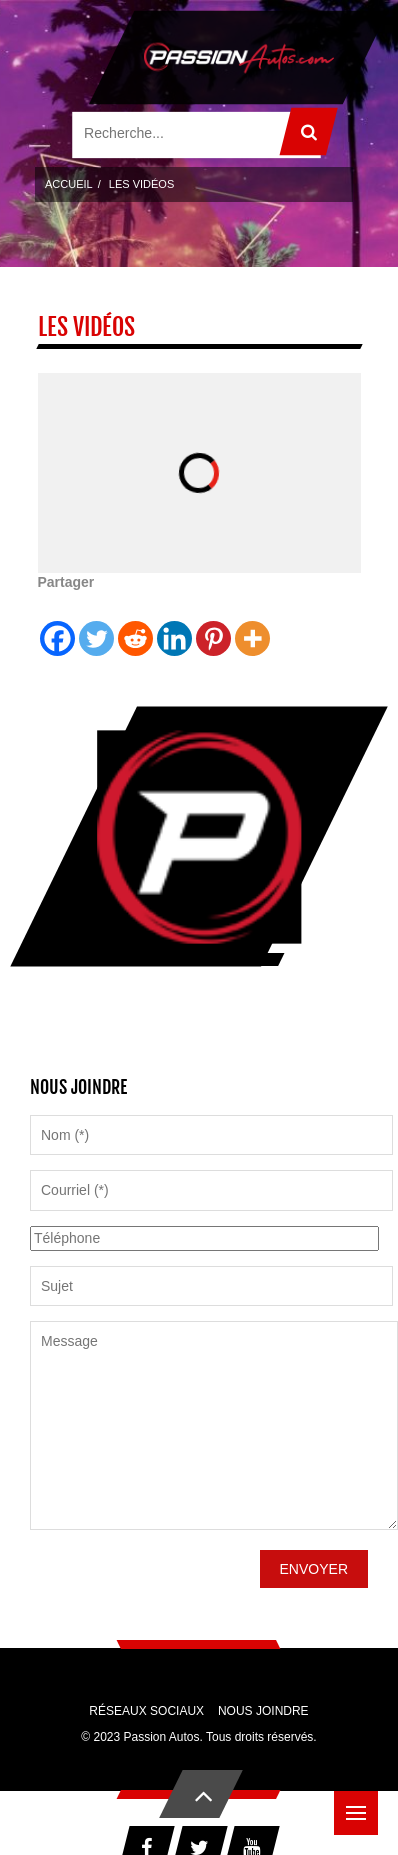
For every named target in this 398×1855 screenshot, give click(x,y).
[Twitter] (96, 625)
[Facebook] (57, 625)
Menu (362, 1803)
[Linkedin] (174, 625)
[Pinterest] (213, 625)
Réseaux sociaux (146, 1711)
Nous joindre (263, 1711)
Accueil (69, 184)
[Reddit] (135, 625)
